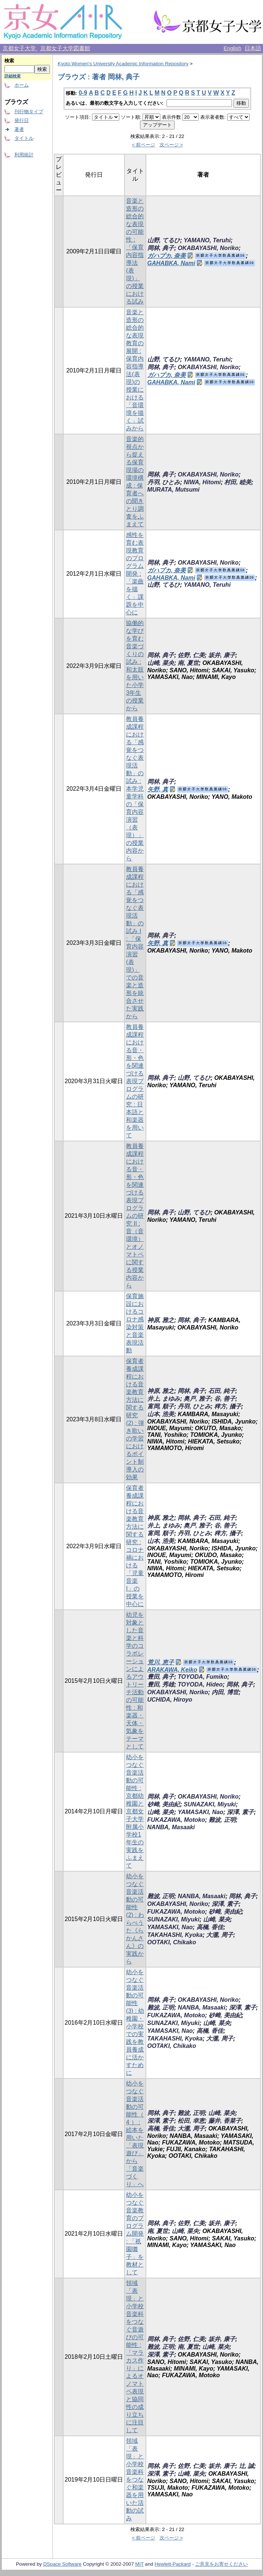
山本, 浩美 (160, 1414)
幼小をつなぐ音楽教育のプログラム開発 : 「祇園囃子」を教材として (135, 2233)
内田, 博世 (225, 1692)
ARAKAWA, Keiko (172, 1670)
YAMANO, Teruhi (207, 240)
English (232, 48)
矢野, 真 (157, 789)
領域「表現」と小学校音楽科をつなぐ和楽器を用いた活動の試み (135, 2479)
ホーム (21, 85)
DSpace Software (62, 2564)
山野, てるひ (163, 240)
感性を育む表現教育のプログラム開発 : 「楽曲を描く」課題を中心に (135, 574)
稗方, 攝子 (227, 1406)
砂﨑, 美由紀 (163, 1804)
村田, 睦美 (237, 482)
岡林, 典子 (160, 248)
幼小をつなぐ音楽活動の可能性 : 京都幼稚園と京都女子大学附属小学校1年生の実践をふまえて (135, 1811)
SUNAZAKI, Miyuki (210, 1804)
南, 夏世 (188, 663)
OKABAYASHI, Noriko (208, 248)
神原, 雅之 (160, 1320)
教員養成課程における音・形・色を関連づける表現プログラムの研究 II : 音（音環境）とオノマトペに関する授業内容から (135, 1216)
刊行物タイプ (28, 111)
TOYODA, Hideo (200, 1684)
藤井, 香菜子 (224, 2121)
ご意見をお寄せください (221, 2564)
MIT (139, 2564)
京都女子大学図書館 (65, 48)
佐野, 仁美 (191, 655)
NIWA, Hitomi (202, 482)
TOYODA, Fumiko (202, 1677)
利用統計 (24, 154)
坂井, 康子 (221, 655)
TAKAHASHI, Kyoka (175, 1935)
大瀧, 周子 (219, 1935)
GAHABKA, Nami (171, 263)
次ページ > (171, 145)
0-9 (83, 93)
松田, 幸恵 (191, 2121)
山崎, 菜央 (160, 663)
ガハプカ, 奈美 (166, 256)
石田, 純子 (221, 1391)
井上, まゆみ (163, 1399)
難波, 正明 (222, 1820)
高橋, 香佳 (210, 1927)
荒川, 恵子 (160, 1662)
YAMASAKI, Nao (200, 1812)
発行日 (21, 120)
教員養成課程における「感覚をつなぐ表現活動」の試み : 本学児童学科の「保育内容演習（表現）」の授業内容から (135, 788)
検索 (9, 60)
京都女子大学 (20, 48)
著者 (19, 129)
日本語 (253, 48)
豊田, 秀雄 (160, 1684)
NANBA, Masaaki (171, 1827)
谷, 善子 (224, 1399)
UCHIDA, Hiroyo (169, 1699)
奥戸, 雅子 (197, 1399)
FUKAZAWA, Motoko (176, 1820)
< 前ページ (144, 145)
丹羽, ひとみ (163, 482)
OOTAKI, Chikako (171, 1942)
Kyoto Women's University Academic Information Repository (123, 63)
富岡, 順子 (160, 1406)
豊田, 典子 (160, 1677)
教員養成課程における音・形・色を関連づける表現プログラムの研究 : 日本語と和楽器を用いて (135, 1081)
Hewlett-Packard (172, 2564)
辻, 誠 (246, 2466)
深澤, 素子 (240, 1812)
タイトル (24, 138)
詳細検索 (12, 76)
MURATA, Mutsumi (173, 489)
